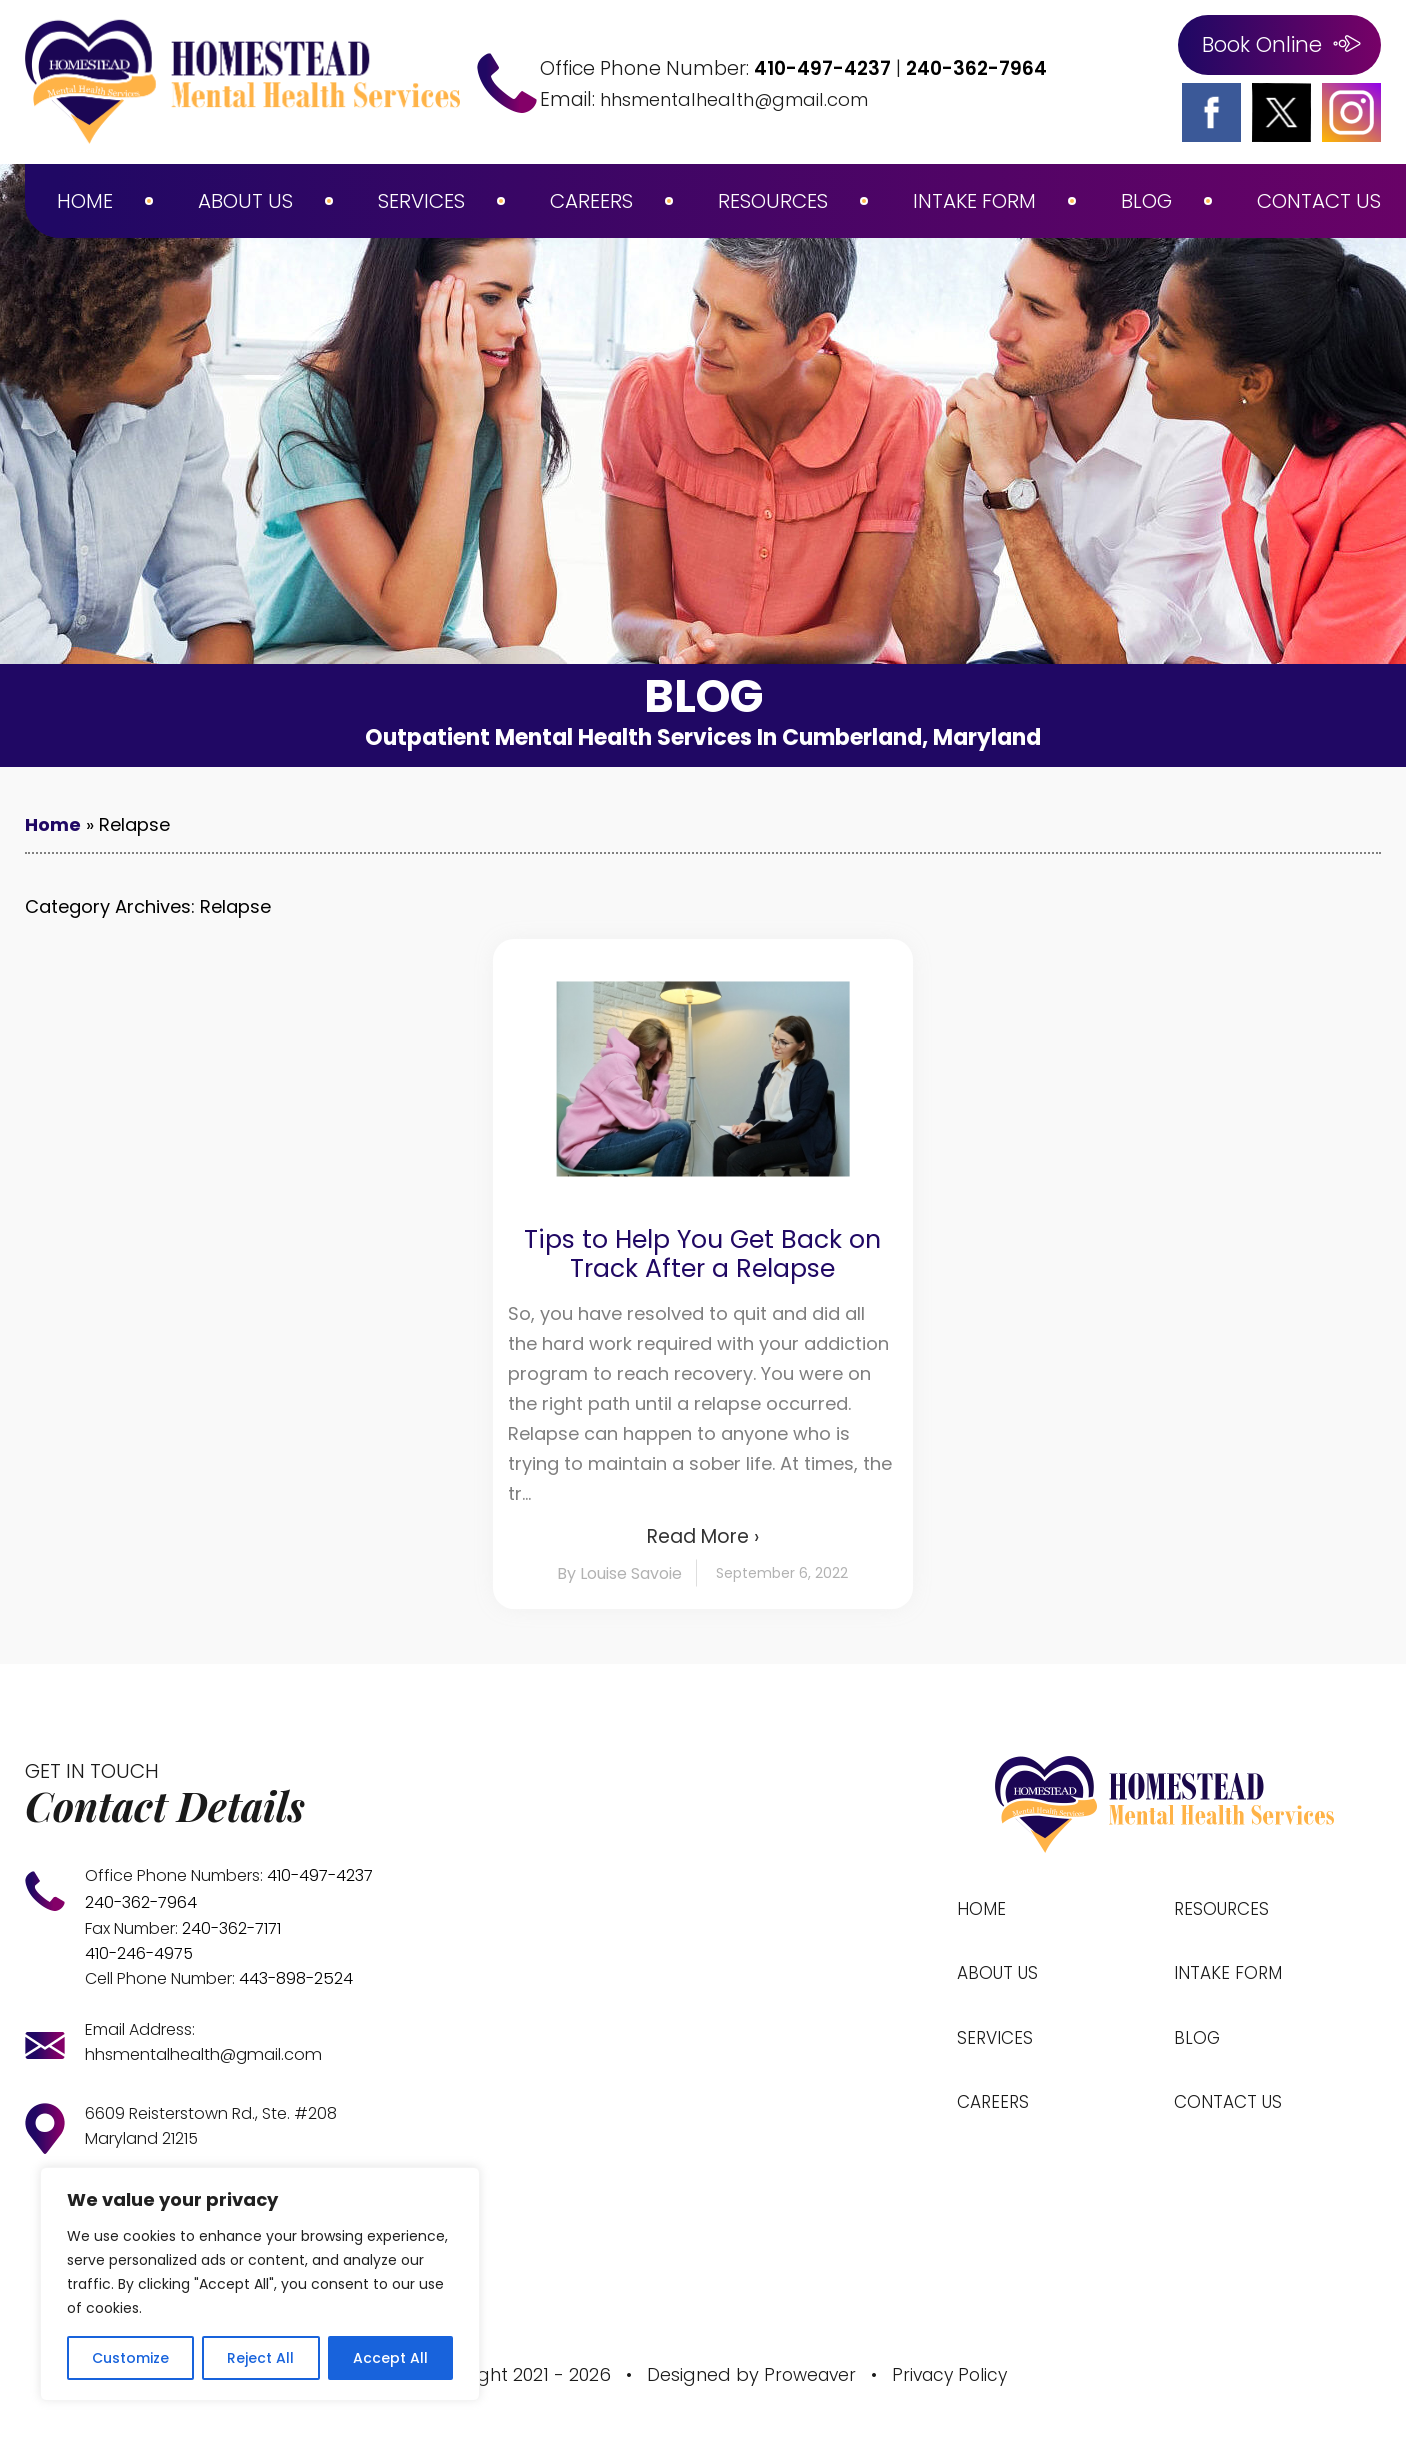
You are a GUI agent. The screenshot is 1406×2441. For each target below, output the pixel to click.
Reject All (260, 2358)
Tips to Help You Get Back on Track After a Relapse (702, 1254)
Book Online (1262, 44)
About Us (245, 201)
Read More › (703, 1536)
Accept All (390, 2358)
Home (85, 201)
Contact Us (1319, 201)
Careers (591, 201)
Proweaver (807, 2367)
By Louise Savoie (619, 1573)
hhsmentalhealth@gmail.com (746, 99)
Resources (773, 201)
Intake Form (974, 201)
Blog (1146, 201)
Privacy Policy (952, 2367)
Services (421, 201)
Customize (130, 2358)
